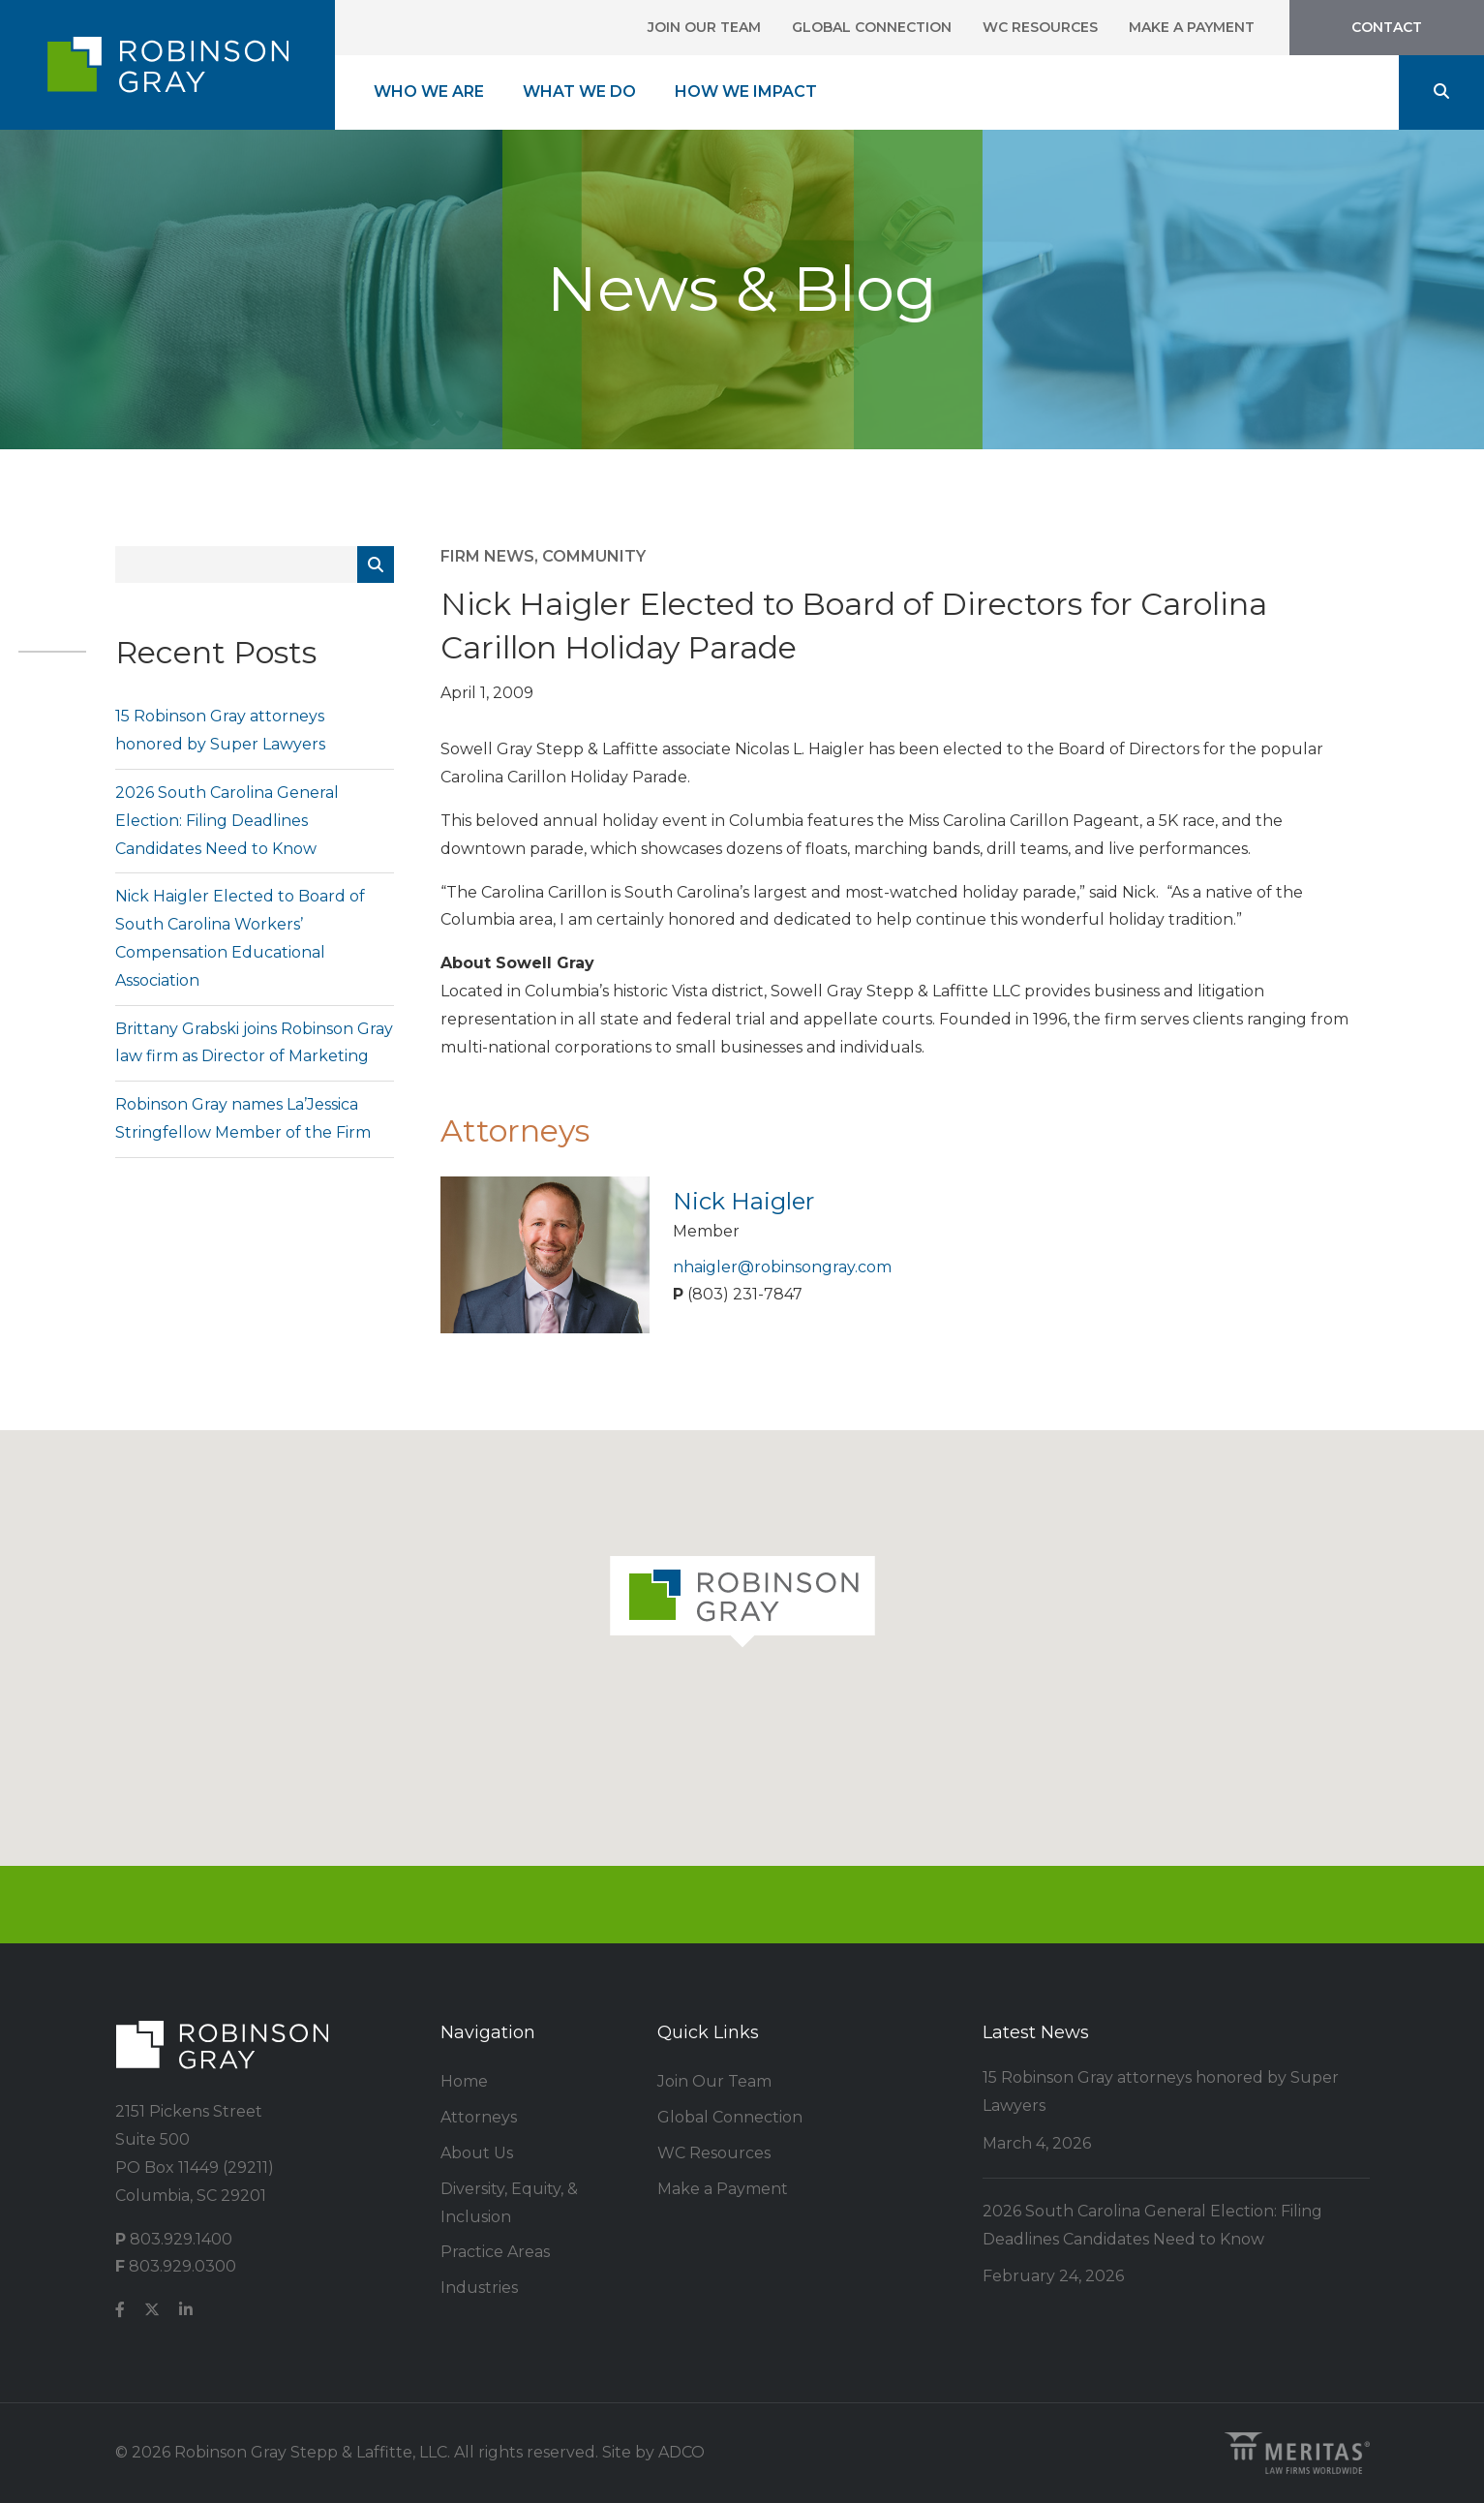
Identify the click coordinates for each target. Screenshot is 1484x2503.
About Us (476, 2153)
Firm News (487, 556)
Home (464, 2081)
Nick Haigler (743, 1201)
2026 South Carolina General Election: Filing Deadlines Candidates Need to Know (227, 820)
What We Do (579, 91)
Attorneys (478, 2117)
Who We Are (429, 91)
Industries (479, 2287)
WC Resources (1040, 27)
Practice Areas (495, 2252)
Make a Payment (1192, 27)
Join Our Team (704, 27)
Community (594, 556)
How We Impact (746, 91)
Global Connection (872, 27)
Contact (1386, 27)
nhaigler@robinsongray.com (782, 1267)
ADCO (681, 2452)
